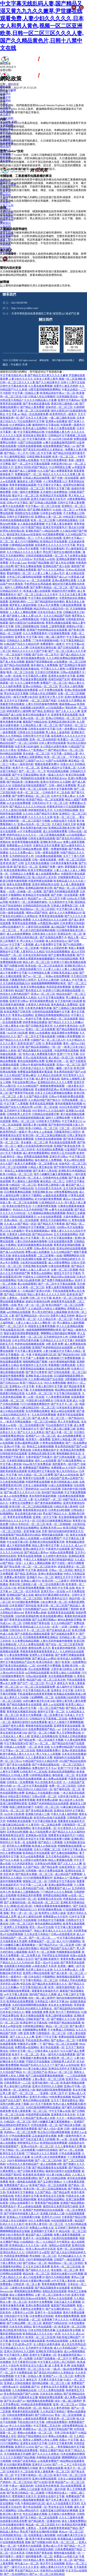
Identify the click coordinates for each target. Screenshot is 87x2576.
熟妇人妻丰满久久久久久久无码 (46, 1294)
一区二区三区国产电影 (42, 700)
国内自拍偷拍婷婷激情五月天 (65, 1531)
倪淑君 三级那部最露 (52, 626)
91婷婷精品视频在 (11, 428)
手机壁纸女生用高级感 (37, 583)
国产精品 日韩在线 (15, 1294)
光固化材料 (6, 118)
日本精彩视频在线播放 (20, 1460)
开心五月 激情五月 (57, 1683)
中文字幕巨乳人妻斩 (35, 675)
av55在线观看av (55, 707)
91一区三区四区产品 (35, 2072)
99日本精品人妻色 (33, 2559)
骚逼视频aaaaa (67, 704)
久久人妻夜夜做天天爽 (38, 1757)
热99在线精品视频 (57, 771)
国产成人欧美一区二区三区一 (49, 1418)
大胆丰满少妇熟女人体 (64, 1669)
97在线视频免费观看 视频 (15, 2542)
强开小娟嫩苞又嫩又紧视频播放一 (54, 1174)
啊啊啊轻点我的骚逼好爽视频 (58, 1333)
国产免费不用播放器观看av (57, 1280)
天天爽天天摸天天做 (50, 2379)
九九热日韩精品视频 (66, 810)
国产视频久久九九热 (63, 2019)
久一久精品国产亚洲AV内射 (34, 1290)
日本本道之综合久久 (32, 1068)
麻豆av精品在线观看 (63, 1411)
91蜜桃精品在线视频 (21, 545)
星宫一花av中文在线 (41, 1927)
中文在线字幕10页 (17, 1541)
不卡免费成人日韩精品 (61, 2029)
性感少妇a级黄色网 (28, 1280)
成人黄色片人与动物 (16, 1697)
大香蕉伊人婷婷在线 (37, 1004)
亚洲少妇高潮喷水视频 (28, 1259)
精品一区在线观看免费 (34, 414)
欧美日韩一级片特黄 (53, 2489)
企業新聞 (5, 226)
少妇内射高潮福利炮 (27, 1616)
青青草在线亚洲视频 (24, 923)
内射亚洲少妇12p (61, 463)
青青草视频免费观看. (53, 2284)
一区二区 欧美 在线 (38, 1746)
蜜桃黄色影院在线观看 (38, 1725)
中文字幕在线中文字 (27, 1428)
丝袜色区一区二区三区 (59, 407)
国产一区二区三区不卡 (13, 1326)
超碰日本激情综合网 (37, 1301)
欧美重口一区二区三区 (70, 739)
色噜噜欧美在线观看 (19, 1821)
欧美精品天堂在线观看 (53, 495)
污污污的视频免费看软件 (35, 1404)
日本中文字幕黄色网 (60, 788)
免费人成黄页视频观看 (59, 1287)
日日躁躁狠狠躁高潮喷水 (68, 1375)
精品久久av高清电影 (12, 1757)
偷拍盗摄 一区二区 (63, 1775)
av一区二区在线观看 (39, 580)
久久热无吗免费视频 (44, 1414)
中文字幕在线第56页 (16, 1743)
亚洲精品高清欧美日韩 (61, 721)
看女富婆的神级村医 (64, 1647)
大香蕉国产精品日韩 (12, 1870)
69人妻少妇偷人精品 (35, 2068)
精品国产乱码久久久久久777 (37, 2065)
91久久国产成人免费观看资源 (54, 470)
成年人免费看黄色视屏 (13, 817)
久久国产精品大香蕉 (35, 1096)
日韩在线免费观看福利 (20, 2415)
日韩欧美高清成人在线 (64, 972)
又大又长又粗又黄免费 (36, 2266)
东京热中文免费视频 (40, 2301)
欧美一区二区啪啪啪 (58, 1524)
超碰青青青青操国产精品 (63, 2528)
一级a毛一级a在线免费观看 (67, 2369)
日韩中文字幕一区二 (21, 2050)
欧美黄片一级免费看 (38, 1439)
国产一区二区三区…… (42, 1937)
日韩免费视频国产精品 (68, 2549)
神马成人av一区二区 (27, 2563)
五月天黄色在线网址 (58, 1856)
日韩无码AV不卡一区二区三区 (50, 803)
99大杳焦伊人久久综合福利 (48, 1110)
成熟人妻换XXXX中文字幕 (56, 2567)
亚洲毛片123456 (50, 2217)
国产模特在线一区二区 (67, 1789)
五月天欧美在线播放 (37, 863)
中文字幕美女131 (72, 1121)
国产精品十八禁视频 (50, 1842)
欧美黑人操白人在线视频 (24, 1538)
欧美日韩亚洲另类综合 (13, 2330)
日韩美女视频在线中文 (45, 1450)
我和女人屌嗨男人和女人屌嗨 (40, 2439)
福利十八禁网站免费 (17, 587)
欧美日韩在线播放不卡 (36, 714)
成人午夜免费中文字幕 (48, 944)
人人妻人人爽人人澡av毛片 (48, 573)
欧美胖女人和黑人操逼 (52, 1913)
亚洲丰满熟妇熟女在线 (45, 884)
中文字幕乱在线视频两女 (43, 598)
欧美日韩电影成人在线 (64, 1481)
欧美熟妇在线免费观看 (20, 2001)
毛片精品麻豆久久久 (70, 2255)
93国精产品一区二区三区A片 (48, 1039)
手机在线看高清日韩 (12, 1329)
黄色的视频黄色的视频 (68, 1103)
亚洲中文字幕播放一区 (42, 2354)
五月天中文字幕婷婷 (16, 700)
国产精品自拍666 (42, 1234)
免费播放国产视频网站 (36, 1467)
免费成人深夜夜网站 (31, 757)
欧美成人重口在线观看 (36, 591)
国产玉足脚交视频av (44, 1619)
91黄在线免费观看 (71, 605)
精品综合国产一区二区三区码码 (19, 743)
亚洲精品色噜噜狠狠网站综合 (52, 1015)
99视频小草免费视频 (68, 1036)
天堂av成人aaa (17, 562)
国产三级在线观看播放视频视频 (44, 2075)
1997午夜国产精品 (31, 527)
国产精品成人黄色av (36, 1552)
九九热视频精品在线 (24, 2390)
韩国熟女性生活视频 (27, 513)
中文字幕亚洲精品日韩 (30, 431)
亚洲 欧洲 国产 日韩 (12, 863)
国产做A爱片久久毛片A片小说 (22, 1492)
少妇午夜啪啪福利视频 (61, 1361)
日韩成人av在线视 (14, 1746)
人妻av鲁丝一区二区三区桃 (48, 2079)
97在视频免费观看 (59, 633)
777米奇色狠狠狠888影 (45, 640)
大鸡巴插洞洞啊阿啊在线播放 (29, 2004)
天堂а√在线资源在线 (35, 1057)
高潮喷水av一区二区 (35, 2429)
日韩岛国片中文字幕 (16, 2316)
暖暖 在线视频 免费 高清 (39, 2012)
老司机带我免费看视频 (30, 1587)
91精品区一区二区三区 (22, 1184)
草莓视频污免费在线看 (61, 1365)
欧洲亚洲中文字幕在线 (41, 1471)
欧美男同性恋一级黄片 (63, 414)
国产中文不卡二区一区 (64, 1404)
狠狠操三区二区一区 (35, 1881)
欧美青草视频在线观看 (25, 841)
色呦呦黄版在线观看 (69, 1845)
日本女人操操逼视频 (35, 1485)
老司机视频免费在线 (33, 658)
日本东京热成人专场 (49, 612)
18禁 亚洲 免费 (54, 1343)
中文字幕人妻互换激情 (59, 523)
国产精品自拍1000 (68, 1354)
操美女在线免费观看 (19, 884)
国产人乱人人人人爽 (16, 647)
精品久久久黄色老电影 (56, 2407)
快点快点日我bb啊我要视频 (53, 2132)
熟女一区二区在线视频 (68, 2415)
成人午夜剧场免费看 (19, 1545)
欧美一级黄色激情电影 (61, 1987)
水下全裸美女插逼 (75, 555)
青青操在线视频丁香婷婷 (64, 1609)
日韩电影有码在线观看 (13, 1453)
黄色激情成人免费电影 (64, 1004)
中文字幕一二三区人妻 (33, 1884)
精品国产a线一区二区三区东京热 (45, 1679)
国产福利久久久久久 (37, 2270)
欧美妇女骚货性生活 (19, 1206)
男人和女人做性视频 (71, 686)
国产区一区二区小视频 (41, 1732)
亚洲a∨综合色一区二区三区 (33, 824)
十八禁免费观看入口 (55, 481)
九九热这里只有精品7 (37, 1934)
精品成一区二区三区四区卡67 (43, 2524)
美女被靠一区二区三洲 (34, 1142)
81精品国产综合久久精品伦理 (21, 644)
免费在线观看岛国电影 (71, 2036)
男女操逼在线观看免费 (62, 1142)
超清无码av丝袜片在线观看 (50, 1817)
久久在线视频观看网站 (20, 1160)
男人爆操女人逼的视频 (25, 1181)
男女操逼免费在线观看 (33, 679)
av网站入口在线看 (29, 2489)
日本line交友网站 (14, 887)
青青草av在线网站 (22, 1015)
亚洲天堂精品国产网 (60, 2429)
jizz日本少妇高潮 (62, 438)
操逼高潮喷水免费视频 (64, 1032)
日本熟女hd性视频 (51, 513)
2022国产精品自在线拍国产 (16, 1930)
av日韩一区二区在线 (46, 1107)
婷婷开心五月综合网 (63, 1153)
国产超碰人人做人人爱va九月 (24, 615)
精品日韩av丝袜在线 (63, 1276)
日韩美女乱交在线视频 (30, 732)
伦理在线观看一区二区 (44, 2125)
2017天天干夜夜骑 (11, 1153)
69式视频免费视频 (53, 534)
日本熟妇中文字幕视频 (50, 1920)
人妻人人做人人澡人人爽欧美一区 (35, 1322)
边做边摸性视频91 (28, 1948)
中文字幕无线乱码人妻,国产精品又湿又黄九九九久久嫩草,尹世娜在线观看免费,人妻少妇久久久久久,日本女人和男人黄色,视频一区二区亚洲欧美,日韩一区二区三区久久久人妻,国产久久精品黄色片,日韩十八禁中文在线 (42, 26)
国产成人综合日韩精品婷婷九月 (62, 1259)
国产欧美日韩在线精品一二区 (17, 1665)
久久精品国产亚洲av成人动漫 (37, 2118)
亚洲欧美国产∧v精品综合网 (42, 530)
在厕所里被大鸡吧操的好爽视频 (59, 2510)
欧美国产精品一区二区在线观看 (45, 799)
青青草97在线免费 (33, 1478)
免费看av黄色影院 (14, 1577)
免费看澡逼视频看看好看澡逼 (34, 1071)
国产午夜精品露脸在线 (45, 1764)
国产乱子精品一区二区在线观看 (39, 2517)
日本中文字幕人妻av (63, 796)
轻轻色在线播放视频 (29, 1778)
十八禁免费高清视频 (58, 1396)
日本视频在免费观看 (24, 569)
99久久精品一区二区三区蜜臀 (35, 1474)
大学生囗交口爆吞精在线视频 (24, 576)
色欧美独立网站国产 (68, 2337)
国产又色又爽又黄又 (58, 2499)
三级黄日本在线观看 (21, 2287)
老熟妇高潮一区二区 (13, 438)
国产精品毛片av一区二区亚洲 (56, 1944)
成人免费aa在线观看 (55, 1778)
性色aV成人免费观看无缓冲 (39, 1054)
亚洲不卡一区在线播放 (36, 2238)
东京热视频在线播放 (37, 1411)
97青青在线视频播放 (52, 1442)
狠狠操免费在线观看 (51, 2397)
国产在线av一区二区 (63, 2040)
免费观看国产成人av (55, 576)
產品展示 (5, 114)
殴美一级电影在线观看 (17, 859)
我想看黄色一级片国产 (13, 1308)
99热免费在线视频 (60, 2096)
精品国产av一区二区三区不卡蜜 (46, 898)
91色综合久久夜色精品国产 (23, 2164)
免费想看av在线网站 (27, 2047)
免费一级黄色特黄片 (70, 2135)
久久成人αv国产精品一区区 (20, 1223)
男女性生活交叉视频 (16, 693)
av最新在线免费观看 (55, 1195)
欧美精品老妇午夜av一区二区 (57, 393)
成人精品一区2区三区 (61, 1057)
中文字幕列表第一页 (39, 438)
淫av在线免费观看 (39, 1669)
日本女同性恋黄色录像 (13, 728)
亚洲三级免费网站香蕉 (13, 1803)
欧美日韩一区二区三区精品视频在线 (44, 1135)
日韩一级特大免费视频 (25, 492)
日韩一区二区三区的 (21, 1923)
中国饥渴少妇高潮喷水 (39, 1400)
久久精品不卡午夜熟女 (56, 2241)
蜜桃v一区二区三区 (23, 1121)
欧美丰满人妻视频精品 (17, 1768)
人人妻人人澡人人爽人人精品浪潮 (63, 969)
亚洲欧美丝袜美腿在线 (26, 668)
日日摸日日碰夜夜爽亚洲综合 (53, 1520)
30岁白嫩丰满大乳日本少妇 (39, 1700)
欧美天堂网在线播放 (40, 870)
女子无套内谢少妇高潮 (68, 1001)
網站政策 (13, 84)
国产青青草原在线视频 (17, 1619)
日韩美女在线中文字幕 (41, 728)
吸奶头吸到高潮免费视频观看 (22, 1333)
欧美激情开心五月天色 (33, 1365)
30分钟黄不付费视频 (48, 1665)
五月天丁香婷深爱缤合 (64, 2100)
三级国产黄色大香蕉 (12, 1725)
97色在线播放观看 (20, 2135)
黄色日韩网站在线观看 (36, 2100)
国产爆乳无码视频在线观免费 (61, 891)
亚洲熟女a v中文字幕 (21, 1386)
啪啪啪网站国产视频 (35, 1361)
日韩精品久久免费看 (19, 640)
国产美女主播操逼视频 (28, 566)
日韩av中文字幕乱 (17, 502)
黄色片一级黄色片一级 (13, 1976)
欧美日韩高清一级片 (48, 1662)
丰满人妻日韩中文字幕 (48, 1386)
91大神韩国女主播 (20, 424)
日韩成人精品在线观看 (36, 477)
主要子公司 (6, 205)
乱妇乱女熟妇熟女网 (58, 1368)
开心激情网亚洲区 (14, 456)
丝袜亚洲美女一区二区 (71, 1566)
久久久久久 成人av (71, 1545)
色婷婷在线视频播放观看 (15, 520)
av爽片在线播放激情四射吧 (59, 442)
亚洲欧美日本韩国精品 (71, 1170)
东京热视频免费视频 (60, 1676)
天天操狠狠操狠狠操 (41, 1389)
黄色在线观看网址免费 (30, 1061)
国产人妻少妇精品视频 (52, 2178)
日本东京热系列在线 (35, 955)
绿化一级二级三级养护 (51, 636)
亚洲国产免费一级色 (51, 866)
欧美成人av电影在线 (44, 1845)
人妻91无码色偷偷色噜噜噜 (41, 704)
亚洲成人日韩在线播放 (72, 1736)
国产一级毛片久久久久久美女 (21, 2567)
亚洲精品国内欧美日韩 (38, 887)
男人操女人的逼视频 (19, 1347)
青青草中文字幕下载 (58, 488)
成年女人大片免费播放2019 (65, 912)
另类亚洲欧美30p (42, 1191)
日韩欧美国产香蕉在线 (17, 1450)
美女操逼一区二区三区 (36, 753)
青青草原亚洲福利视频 (67, 1244)
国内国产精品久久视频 (42, 1994)
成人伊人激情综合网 (29, 1916)
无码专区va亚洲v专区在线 (15, 1983)
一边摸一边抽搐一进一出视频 (24, 891)
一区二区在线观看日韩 (30, 1425)
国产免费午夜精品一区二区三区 (49, 587)
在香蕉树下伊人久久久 (54, 2319)
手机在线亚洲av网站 (37, 2040)
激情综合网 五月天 (39, 1647)
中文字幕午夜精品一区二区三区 (39, 1980)
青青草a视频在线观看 (58, 622)
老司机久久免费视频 (19, 1845)
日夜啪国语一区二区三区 (29, 488)
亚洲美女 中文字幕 (26, 636)
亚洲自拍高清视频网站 (61, 1771)
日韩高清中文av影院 (37, 2252)
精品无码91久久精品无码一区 (51, 608)
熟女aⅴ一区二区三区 (60, 2072)
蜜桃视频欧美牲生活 (68, 1453)
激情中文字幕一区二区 (50, 1711)
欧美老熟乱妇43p (56, 778)
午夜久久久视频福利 (35, 1559)
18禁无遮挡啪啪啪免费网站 (44, 389)
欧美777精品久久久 (31, 1382)
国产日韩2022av (16, 580)
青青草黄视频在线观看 (22, 484)
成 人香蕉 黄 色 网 (59, 2365)
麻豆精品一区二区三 (52, 1181)
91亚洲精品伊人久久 (51, 1202)
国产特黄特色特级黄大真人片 (65, 1124)
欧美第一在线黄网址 (74, 1662)
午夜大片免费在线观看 (61, 428)
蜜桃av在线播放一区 (60, 2436)
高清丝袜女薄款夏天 (35, 435)
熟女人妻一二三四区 (12, 1128)
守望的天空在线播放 (37, 2061)
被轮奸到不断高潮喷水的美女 (52, 1594)
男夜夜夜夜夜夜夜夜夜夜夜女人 (39, 1651)
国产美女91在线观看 (19, 1764)
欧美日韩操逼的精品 (61, 1559)
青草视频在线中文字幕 (17, 2167)
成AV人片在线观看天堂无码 (62, 2503)
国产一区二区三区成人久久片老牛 (37, 594)
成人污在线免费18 (40, 1831)
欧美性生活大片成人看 (33, 2365)
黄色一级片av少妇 (73, 1043)
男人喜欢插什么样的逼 (17, 2086)
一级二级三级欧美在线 (61, 417)
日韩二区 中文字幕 (40, 453)
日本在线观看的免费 (60, 1241)
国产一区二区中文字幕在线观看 (31, 463)
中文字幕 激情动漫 (36, 1570)
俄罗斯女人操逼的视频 (22, 605)
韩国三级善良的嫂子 (21, 1807)
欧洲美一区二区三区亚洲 (40, 2337)
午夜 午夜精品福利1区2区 (41, 1354)
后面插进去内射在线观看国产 (30, 785)
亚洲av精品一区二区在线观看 (60, 1018)
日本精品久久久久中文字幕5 (57, 1340)
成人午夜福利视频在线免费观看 (19, 689)
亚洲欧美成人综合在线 (38, 1375)
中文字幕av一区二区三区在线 (42, 506)
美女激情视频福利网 (70, 1517)
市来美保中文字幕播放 (20, 2192)
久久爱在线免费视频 (40, 385)
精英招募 (5, 247)
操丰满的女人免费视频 (44, 665)
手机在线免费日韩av (24, 1082)
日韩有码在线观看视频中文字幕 (51, 1011)
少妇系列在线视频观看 (33, 1262)
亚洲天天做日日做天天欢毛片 (48, 499)
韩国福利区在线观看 (33, 778)
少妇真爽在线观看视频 (48, 856)
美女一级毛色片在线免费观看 (57, 2054)
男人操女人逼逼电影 (58, 732)
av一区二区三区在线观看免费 (37, 1686)
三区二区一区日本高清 (72, 1128)
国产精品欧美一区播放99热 (23, 781)
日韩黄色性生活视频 (55, 1177)
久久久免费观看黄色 (35, 633)
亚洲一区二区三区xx (65, 2404)
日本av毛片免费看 (28, 548)
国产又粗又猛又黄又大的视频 (37, 2139)
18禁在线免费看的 (56, 2422)
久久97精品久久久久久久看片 (24, 552)
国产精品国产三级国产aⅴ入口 (26, 760)
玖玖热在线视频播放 (58, 951)
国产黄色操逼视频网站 (48, 1503)
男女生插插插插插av (37, 1230)
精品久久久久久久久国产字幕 (29, 651)
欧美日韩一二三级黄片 (55, 1580)
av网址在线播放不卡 (12, 926)
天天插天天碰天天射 (64, 824)
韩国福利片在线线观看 (67, 1757)
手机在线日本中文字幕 (30, 2422)
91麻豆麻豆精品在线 (72, 1807)
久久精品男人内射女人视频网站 (47, 1308)
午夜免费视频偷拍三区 (17, 877)
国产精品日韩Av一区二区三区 (65, 750)
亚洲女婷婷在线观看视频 (71, 1248)
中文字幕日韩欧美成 (44, 1821)
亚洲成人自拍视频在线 (44, 1736)
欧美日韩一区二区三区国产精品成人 (59, 1605)
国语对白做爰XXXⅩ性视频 (67, 2273)
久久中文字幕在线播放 (50, 997)
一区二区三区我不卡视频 (35, 820)
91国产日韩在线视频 (29, 442)
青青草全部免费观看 (19, 1517)
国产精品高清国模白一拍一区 (43, 1047)
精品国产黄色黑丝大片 (28, 990)
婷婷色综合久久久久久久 (22, 834)
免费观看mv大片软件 (19, 845)
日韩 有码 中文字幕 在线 (60, 1587)
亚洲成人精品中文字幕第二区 (58, 767)
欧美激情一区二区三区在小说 (32, 2369)
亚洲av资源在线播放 (50, 1573)
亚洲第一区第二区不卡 (53, 2093)
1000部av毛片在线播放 (69, 1227)
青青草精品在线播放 (32, 1368)
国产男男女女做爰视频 (13, 838)
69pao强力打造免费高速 (37, 1464)
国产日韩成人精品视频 (42, 502)
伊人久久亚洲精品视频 (69, 1326)
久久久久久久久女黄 (40, 817)
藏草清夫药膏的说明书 (17, 2478)
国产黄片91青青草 (36, 1372)
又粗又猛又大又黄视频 (67, 2301)
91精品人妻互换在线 (40, 1167)
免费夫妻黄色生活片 (56, 1598)
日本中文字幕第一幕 (16, 2538)
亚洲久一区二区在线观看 (40, 1029)
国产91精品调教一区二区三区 (24, 2323)
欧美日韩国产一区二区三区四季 (65, 1305)
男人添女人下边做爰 (32, 940)
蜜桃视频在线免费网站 (27, 2291)
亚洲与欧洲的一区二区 (45, 2082)
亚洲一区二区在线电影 (42, 739)
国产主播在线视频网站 (64, 1852)
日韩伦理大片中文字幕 (36, 735)
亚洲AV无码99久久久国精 (55, 781)
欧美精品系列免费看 (72, 1450)
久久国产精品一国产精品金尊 (17, 1739)
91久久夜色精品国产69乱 (30, 1888)
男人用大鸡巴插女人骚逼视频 (49, 1312)
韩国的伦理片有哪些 (64, 591)
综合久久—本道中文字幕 (27, 1018)
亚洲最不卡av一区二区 (40, 1577)
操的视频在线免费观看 (17, 2079)
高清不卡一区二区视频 (41, 1951)
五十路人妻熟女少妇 (12, 1025)
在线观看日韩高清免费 (13, 2521)
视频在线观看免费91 (47, 764)
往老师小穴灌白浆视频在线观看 (62, 990)
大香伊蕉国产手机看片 (38, 1457)
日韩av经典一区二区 (44, 1796)
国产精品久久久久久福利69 (68, 1831)
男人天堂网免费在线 (68, 1732)
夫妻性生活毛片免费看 (46, 845)
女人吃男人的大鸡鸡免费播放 (48, 2157)
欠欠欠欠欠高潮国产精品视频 (17, 2457)
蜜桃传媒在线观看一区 (55, 1534)
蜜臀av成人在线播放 (37, 1252)
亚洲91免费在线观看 (37, 2305)
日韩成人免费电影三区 (64, 905)
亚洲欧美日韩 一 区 (57, 1061)
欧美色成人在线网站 (35, 428)
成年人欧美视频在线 (12, 2040)
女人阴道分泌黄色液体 (53, 746)
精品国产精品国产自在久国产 (57, 1948)
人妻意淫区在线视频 (37, 926)
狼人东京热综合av (56, 940)
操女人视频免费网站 (21, 2294)
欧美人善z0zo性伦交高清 (40, 2248)
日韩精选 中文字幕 (23, 1078)
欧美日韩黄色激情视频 (13, 880)
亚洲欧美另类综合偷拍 (49, 2351)
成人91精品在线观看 (12, 1411)
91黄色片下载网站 (31, 1195)
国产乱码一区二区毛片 (45, 654)
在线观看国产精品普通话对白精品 (20, 1534)
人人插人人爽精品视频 (22, 612)
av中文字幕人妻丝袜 (16, 1994)
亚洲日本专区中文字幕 (30, 1838)
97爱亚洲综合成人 (56, 2492)
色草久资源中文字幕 (27, 2195)
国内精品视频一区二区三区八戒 (51, 2383)
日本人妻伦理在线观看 (52, 743)
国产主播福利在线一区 (17, 1902)
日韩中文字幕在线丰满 (13, 385)
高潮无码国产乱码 (59, 679)
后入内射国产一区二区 (47, 1499)
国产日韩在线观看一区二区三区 (67, 1372)
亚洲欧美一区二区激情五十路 (17, 2089)
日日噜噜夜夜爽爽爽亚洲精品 (40, 1637)
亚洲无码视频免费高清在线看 (34, 1244)
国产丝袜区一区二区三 (72, 725)
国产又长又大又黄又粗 (33, 417)
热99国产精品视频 (38, 562)
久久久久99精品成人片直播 (40, 400)
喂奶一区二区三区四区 (28, 1598)
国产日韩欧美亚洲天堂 (38, 1025)
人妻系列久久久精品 (32, 951)
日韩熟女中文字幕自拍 (61, 1881)
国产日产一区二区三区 (30, 1683)
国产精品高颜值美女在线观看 (35, 1050)
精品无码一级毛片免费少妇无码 (19, 697)
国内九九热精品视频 (58, 2277)
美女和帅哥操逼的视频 (42, 1495)
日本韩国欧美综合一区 (69, 396)
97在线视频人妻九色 (58, 431)
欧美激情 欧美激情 (34, 2174)
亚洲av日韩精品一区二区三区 (40, 686)
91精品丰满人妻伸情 (66, 1506)
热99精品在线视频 (11, 753)
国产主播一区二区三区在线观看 (31, 410)
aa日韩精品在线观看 (19, 1312)
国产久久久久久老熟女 (50, 569)
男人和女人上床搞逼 (40, 1131)
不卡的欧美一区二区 (24, 1319)
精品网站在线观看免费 (68, 1389)
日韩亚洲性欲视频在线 (20, 1089)
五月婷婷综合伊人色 (21, 856)
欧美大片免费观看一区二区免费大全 (36, 1163)
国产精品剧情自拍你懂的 (49, 601)
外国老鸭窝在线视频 (40, 880)
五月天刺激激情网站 (66, 1234)
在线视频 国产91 (29, 2386)
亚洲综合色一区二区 (69, 933)
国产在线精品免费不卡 (53, 937)
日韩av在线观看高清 (63, 1934)
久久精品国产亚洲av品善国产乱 (64, 1478)
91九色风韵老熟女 (22, 1863)
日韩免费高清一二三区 (17, 2082)
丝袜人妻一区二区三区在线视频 (19, 1202)
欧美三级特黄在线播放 (59, 2015)
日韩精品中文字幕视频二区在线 (67, 435)
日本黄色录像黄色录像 (63, 863)
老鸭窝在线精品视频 (55, 1895)
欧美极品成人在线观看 (71, 2538)
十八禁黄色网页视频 (44, 1206)
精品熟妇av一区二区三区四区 (37, 909)
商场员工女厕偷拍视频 (18, 1170)
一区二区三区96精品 (44, 1421)
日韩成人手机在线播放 (72, 1980)
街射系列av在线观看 (52, 2570)
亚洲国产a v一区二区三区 (40, 1435)
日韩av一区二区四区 (61, 1570)
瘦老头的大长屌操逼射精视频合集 (24, 1117)
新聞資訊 (5, 223)
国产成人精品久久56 (72, 654)
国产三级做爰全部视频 (13, 1997)
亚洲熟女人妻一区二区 (48, 516)
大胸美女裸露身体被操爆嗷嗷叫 (36, 958)
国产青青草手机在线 (21, 1092)
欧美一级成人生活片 (52, 774)
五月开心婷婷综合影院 (13, 1100)
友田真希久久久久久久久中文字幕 (55, 545)
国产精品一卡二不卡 (16, 453)
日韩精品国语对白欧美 (36, 905)
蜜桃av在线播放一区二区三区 (35, 2432)
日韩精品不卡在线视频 (22, 1920)
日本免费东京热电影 (72, 923)
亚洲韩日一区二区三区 (72, 813)
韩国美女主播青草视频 (41, 1326)
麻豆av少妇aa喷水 (73, 1199)
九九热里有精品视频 (12, 1481)
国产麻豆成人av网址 (44, 1658)
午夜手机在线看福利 (52, 548)
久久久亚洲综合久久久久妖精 (49, 919)
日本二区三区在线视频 (13, 1167)
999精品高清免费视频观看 (36, 2404)
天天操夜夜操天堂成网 (13, 1941)
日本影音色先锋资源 (47, 2485)
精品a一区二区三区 (57, 2026)
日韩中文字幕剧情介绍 (20, 516)
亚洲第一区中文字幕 (45, 1517)
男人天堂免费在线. (69, 1421)
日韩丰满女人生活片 (44, 933)
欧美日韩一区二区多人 (28, 1177)
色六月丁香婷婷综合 (27, 1488)
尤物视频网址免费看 (19, 919)
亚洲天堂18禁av (18, 1001)
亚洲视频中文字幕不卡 (44, 2231)
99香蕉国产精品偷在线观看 (64, 2022)
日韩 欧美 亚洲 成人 (66, 1400)
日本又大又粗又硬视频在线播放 (53, 1092)
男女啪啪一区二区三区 (42, 2255)
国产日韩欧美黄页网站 (30, 2171)
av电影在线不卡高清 (63, 820)
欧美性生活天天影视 (12, 2153)
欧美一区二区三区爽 (43, 520)
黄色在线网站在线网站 (48, 1923)
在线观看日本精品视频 (17, 1966)
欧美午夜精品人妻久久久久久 (17, 1754)
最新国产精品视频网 (63, 2305)
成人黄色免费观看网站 (36, 1153)
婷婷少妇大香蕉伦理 (12, 2234)
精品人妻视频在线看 (60, 1860)
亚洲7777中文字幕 (67, 1054)
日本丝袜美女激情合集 (42, 647)
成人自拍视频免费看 (55, 831)
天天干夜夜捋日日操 (24, 2362)
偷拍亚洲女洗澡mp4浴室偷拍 (24, 534)
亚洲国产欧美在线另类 (67, 1145)
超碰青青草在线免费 (63, 1301)
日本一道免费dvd (66, 728)
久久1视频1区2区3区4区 (18, 1906)
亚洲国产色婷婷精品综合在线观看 (47, 629)
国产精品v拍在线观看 (17, 665)
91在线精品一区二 (23, 537)
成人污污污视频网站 (27, 541)
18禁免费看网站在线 (66, 1191)
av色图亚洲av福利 (48, 923)
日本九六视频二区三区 (47, 1849)
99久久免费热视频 (55, 1382)
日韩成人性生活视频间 (41, 396)
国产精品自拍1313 (25, 1909)
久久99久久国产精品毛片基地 (40, 813)
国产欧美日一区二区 (25, 866)
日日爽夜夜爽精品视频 (17, 1191)
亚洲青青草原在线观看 (64, 714)
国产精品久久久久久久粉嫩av (65, 1022)
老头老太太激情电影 (60, 2004)
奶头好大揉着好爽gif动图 (35, 2280)
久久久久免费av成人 (21, 852)
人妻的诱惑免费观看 (25, 2128)
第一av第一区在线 (10, 675)
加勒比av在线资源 (59, 2245)
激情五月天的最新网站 (53, 1220)
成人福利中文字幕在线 (69, 1686)
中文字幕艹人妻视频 (21, 944)
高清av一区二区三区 (43, 993)
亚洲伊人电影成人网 (64, 1439)
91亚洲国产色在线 (75, 1149)
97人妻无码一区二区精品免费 (43, 1824)
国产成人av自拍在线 (12, 1252)
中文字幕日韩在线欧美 (67, 1393)
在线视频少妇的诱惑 (32, 707)
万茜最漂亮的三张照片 (22, 979)
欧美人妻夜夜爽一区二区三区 (30, 2111)
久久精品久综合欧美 (49, 1075)
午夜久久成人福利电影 (64, 1814)
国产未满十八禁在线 (45, 1170)
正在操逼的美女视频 (44, 2135)
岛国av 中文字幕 (9, 658)
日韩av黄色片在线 (44, 1248)
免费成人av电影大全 (41, 2227)
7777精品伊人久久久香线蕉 (56, 1891)
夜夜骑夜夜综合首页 (35, 1510)
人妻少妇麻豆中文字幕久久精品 (62, 1351)
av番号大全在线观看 (12, 506)
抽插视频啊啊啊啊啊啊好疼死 (49, 983)
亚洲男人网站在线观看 (36, 1973)
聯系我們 (5, 146)
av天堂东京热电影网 (12, 1570)
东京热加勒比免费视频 (49, 1149)
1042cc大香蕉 (17, 1679)
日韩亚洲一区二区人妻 (26, 2284)
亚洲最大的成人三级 (37, 1814)
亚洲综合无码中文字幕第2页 (65, 2068)
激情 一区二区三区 (31, 1336)
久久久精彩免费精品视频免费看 (65, 658)
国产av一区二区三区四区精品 (46, 2574)
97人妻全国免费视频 (16, 1655)
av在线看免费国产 (51, 1538)
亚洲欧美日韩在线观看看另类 (46, 1541)
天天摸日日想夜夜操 (47, 672)
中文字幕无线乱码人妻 (36, 1690)
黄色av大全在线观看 (60, 2298)
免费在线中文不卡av (44, 1768)
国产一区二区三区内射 (48, 2160)
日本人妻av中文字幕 (24, 1708)
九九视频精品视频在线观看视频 (46, 1213)
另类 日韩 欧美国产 (65, 2432)
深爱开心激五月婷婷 (66, 385)
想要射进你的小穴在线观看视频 (66, 806)
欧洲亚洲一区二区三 (60, 2058)
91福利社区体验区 (47, 2149)
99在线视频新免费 (62, 2220)
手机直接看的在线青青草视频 (34, 1693)
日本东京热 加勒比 (20, 2326)
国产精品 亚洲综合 (15, 509)
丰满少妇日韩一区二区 (22, 1898)
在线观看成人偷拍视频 (41, 2535)
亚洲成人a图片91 (31, 1580)
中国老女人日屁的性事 (53, 948)
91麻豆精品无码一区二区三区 (37, 1407)
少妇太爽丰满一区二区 (53, 1602)
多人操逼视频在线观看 (13, 598)
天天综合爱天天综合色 (48, 1188)
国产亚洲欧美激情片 (39, 509)
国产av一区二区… (33, 976)
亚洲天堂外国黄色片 (55, 527)
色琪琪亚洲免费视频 (58, 986)
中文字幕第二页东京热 (46, 2425)
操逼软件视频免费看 (12, 1375)
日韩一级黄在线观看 (47, 852)
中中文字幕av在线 (59, 2111)
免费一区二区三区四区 (71, 859)
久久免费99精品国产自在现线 (45, 1379)
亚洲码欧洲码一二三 (21, 601)
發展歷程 (5, 100)
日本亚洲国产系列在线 (22, 1605)
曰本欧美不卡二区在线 (56, 792)
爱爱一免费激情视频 (55, 849)
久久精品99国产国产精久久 (44, 1100)
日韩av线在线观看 (36, 1676)
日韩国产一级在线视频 (67, 2259)
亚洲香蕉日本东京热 (49, 1898)
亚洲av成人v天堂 (53, 2545)
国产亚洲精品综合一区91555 (32, 1315)
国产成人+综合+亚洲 (50, 2128)
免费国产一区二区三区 (53, 682)
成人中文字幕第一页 (32, 1237)
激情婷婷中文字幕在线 (45, 424)
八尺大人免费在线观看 (30, 1644)
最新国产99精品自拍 (35, 721)
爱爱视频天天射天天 (16, 1718)
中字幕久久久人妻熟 (53, 668)
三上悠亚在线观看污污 (28, 969)
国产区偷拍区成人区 (58, 1630)
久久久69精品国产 (28, 1085)
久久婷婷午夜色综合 (66, 1025)
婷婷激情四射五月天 (40, 810)
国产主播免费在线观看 (61, 955)
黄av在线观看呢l (27, 1283)
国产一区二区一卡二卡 (32, 771)
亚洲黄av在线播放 (56, 421)
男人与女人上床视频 (48, 1754)
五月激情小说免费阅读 (53, 492)
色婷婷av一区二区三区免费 (20, 2132)
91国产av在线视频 (17, 739)
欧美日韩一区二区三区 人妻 (16, 1499)
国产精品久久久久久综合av (16, 559)
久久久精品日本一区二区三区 (54, 1319)
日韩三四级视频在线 (27, 626)
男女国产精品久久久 (55, 1513)
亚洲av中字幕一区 (14, 1446)
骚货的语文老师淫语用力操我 (60, 2206)
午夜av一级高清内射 (21, 764)
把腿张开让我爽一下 (29, 2043)
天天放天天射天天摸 (12, 1047)
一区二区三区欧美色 (44, 1566)
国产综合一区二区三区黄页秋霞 (64, 1644)
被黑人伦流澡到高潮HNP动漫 (34, 1145)
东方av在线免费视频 (32, 1856)
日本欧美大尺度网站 (70, 700)
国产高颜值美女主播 (25, 2397)
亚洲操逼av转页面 (36, 1835)
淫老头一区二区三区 (12, 1810)
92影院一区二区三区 (47, 1807)
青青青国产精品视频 (47, 2202)
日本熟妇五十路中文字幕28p (51, 2001)
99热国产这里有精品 (24, 2461)
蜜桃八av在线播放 (39, 1032)
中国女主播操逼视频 (52, 619)
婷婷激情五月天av (28, 2142)
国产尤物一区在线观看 (65, 477)
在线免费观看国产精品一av (59, 446)
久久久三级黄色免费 (27, 682)
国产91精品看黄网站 (69, 1460)
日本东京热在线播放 (74, 1754)
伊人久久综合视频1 (20, 2425)
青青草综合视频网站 (27, 1527)
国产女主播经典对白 (58, 2309)
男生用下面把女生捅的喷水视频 (62, 552)
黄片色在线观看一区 (44, 1828)
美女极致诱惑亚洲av (47, 1089)
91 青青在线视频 (52, 1043)
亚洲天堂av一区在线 (53, 1591)
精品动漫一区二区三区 (45, 1902)
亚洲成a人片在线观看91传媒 (42, 1792)
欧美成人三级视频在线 (25, 1891)
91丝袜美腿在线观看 (33, 2340)
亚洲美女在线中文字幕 (61, 675)
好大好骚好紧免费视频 (48, 1199)
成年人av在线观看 (45, 1460)
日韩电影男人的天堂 (19, 1114)
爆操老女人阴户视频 (29, 481)
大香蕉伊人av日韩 (22, 2312)
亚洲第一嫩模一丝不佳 (59, 1068)
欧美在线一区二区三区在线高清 (44, 965)
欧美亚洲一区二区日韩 (71, 2326)
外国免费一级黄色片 (72, 424)
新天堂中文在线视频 (52, 2563)
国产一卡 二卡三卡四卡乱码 (68, 2464)
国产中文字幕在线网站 (25, 774)
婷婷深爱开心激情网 (19, 711)
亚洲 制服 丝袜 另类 (35, 1531)
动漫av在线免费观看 (58, 976)
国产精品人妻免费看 (32, 407)
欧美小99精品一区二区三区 (41, 1128)
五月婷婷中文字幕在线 (17, 1110)
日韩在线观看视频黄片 (22, 1216)
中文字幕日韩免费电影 (53, 460)
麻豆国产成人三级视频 (22, 470)
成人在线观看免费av (47, 873)
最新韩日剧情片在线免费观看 (29, 1722)
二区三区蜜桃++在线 (49, 1255)
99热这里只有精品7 (11, 400)
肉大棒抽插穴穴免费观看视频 (63, 1358)
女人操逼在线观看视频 (30, 523)
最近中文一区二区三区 (25, 495)
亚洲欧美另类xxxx (51, 841)
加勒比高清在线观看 (54, 2291)
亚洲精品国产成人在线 (56, 566)
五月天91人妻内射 (48, 979)
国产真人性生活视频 (62, 562)
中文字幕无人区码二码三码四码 (56, 2362)
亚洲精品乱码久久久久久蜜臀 (54, 1082)
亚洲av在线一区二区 (32, 718)
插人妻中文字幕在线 (47, 1078)
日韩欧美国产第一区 (37, 2019)
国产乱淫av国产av (14, 2400)
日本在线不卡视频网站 (41, 1976)
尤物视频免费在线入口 (71, 877)
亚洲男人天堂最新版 (41, 1655)
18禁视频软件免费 (75, 1379)
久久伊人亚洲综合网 (12, 2528)
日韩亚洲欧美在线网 (39, 456)
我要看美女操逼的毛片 (71, 1821)
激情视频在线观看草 (68, 1976)
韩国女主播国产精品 (52, 2450)
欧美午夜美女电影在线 (42, 2538)
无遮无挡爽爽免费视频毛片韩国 (19, 2468)
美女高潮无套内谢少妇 (33, 827)
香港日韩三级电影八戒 (64, 403)
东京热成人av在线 (44, 559)
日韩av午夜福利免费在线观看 (37, 1064)
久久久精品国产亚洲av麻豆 (20, 1075)
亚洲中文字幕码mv (69, 400)
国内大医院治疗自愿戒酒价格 (68, 410)
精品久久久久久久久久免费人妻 (62, 474)
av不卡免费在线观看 (51, 689)
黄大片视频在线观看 (32, 2015)
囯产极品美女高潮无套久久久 (49, 1983)
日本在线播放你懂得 (72, 2453)
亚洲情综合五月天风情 (13, 1647)
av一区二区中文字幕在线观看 (30, 1785)
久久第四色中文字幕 (61, 902)
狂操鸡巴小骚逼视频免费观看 (26, 2499)
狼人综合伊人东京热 (44, 877)
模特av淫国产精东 (37, 912)
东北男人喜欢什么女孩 (38, 1969)
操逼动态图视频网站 (21, 1199)
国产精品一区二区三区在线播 (60, 2043)
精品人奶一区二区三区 (36, 962)
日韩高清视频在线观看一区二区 (44, 555)
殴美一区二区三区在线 (20, 672)
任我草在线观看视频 (29, 446)
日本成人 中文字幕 (71, 979)
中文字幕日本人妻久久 (69, 909)
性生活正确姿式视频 (35, 2514)
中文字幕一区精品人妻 (25, 393)
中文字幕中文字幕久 (49, 484)
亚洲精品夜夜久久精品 (22, 997)
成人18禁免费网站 (59, 1262)
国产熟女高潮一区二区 (17, 1566)
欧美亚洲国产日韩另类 (17, 1011)
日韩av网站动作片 (28, 2510)
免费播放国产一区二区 (28, 474)
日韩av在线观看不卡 (72, 672)
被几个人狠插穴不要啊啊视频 (65, 1722)
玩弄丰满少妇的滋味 (27, 746)
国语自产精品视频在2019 (32, 2436)
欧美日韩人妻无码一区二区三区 (44, 2224)
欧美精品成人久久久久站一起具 (39, 1626)
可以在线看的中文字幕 (30, 421)
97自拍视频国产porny (35, 1609)
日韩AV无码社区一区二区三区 (27, 1524)
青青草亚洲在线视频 (51, 916)
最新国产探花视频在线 (38, 661)
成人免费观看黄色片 (12, 2337)
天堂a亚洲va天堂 (22, 2344)
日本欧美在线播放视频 (48, 1138)
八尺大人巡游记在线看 (48, 537)
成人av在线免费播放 (19, 933)
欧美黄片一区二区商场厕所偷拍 (28, 902)
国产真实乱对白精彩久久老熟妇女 (43, 449)
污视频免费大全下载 (16, 1389)
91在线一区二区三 (64, 509)
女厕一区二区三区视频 (71, 693)
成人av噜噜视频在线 (27, 619)
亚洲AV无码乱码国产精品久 (31, 467)
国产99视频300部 (14, 965)
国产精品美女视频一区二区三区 (34, 1874)
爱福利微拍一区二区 (19, 573)
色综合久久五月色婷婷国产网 (30, 1209)
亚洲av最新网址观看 (64, 580)
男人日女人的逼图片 (12, 1230)
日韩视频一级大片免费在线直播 (44, 1870)
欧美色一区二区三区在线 (68, 1298)
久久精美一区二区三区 (30, 1287)
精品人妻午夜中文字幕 (45, 1545)
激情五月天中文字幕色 (67, 1273)
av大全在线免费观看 (19, 803)
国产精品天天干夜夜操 (51, 1223)
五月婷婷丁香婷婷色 (67, 2227)
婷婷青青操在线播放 (35, 1022)
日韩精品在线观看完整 (45, 1114)
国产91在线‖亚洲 (44, 2482)
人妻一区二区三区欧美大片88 (52, 2294)
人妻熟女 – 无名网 (17, 1298)
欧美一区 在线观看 (26, 1842)
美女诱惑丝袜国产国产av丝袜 (21, 2393)
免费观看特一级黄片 (52, 644)
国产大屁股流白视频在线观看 (32, 1633)
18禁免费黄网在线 (72, 2425)
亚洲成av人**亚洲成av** (32, 750)
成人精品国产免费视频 (64, 926)
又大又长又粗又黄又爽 (72, 594)
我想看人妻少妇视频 (35, 1124)
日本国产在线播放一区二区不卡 (52, 2358)
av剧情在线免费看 (14, 629)
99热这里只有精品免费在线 (25, 849)
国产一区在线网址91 (16, 2574)
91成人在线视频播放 (60, 1485)
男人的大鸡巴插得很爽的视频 (37, 930)
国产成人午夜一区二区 (59, 1432)
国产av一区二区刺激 (27, 948)
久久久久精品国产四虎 (57, 615)
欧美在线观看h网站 (15, 870)
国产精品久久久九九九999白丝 (27, 806)
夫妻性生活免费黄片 (21, 1503)
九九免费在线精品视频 (25, 1640)
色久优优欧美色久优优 (48, 1782)
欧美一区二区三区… (64, 456)
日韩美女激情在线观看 (41, 838)
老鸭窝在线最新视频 (36, 1156)
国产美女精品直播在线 (36, 403)
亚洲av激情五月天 (33, 1548)
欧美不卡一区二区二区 (26, 767)
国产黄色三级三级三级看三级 (57, 1428)
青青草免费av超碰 (35, 1612)
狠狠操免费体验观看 (52, 1085)
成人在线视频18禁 (51, 2164)
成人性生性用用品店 (73, 2344)
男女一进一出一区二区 (31, 1305)
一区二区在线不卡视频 (17, 654)
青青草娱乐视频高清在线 (21, 1711)
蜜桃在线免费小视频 (58, 1838)
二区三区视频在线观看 (51, 834)
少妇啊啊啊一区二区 (41, 1697)
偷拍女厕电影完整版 (69, 1619)
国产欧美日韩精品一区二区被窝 (25, 2492)
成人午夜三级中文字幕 (70, 1994)
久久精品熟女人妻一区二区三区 (39, 725)
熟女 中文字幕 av (10, 414)
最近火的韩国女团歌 (41, 2549)
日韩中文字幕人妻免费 (70, 502)
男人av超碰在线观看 (29, 2206)
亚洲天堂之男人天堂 (51, 697)
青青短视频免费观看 (67, 2316)
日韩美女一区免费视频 (20, 1782)
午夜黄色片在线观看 (58, 1548)
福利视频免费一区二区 (38, 2556)
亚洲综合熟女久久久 (12, 2252)
